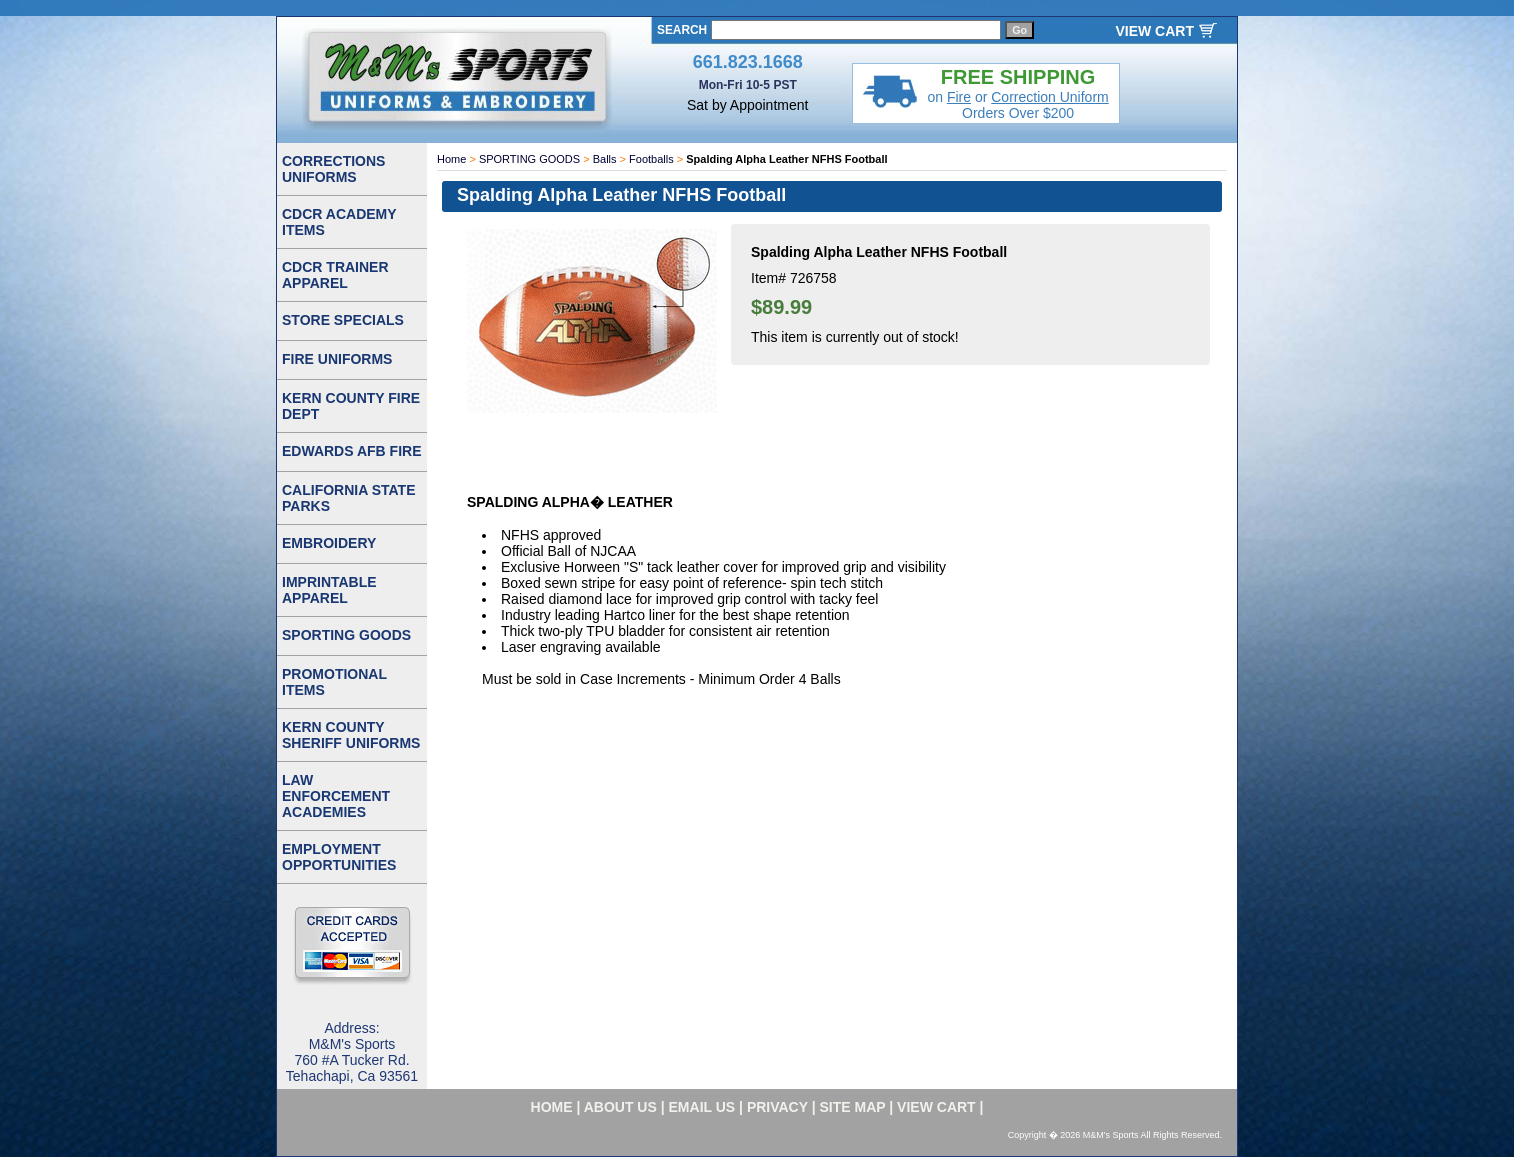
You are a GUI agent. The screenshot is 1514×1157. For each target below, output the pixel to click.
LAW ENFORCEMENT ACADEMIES (336, 796)
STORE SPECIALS (343, 320)
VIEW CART (1154, 31)
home (552, 1107)
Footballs (651, 159)
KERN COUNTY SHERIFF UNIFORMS (351, 735)
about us (620, 1107)
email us (702, 1107)
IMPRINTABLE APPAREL (329, 590)
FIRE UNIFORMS (337, 359)
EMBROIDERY (329, 543)
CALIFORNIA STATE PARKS (349, 498)
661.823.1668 (748, 62)
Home (451, 159)
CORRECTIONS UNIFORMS (333, 169)
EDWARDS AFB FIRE (351, 451)
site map (853, 1107)
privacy (777, 1107)
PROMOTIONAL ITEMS (334, 682)
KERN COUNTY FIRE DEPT (351, 406)
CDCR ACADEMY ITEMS (339, 222)
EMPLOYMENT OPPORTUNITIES (339, 857)
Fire (959, 97)
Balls (605, 159)
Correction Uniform (1049, 97)
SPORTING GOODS (529, 159)
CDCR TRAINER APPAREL (335, 275)
